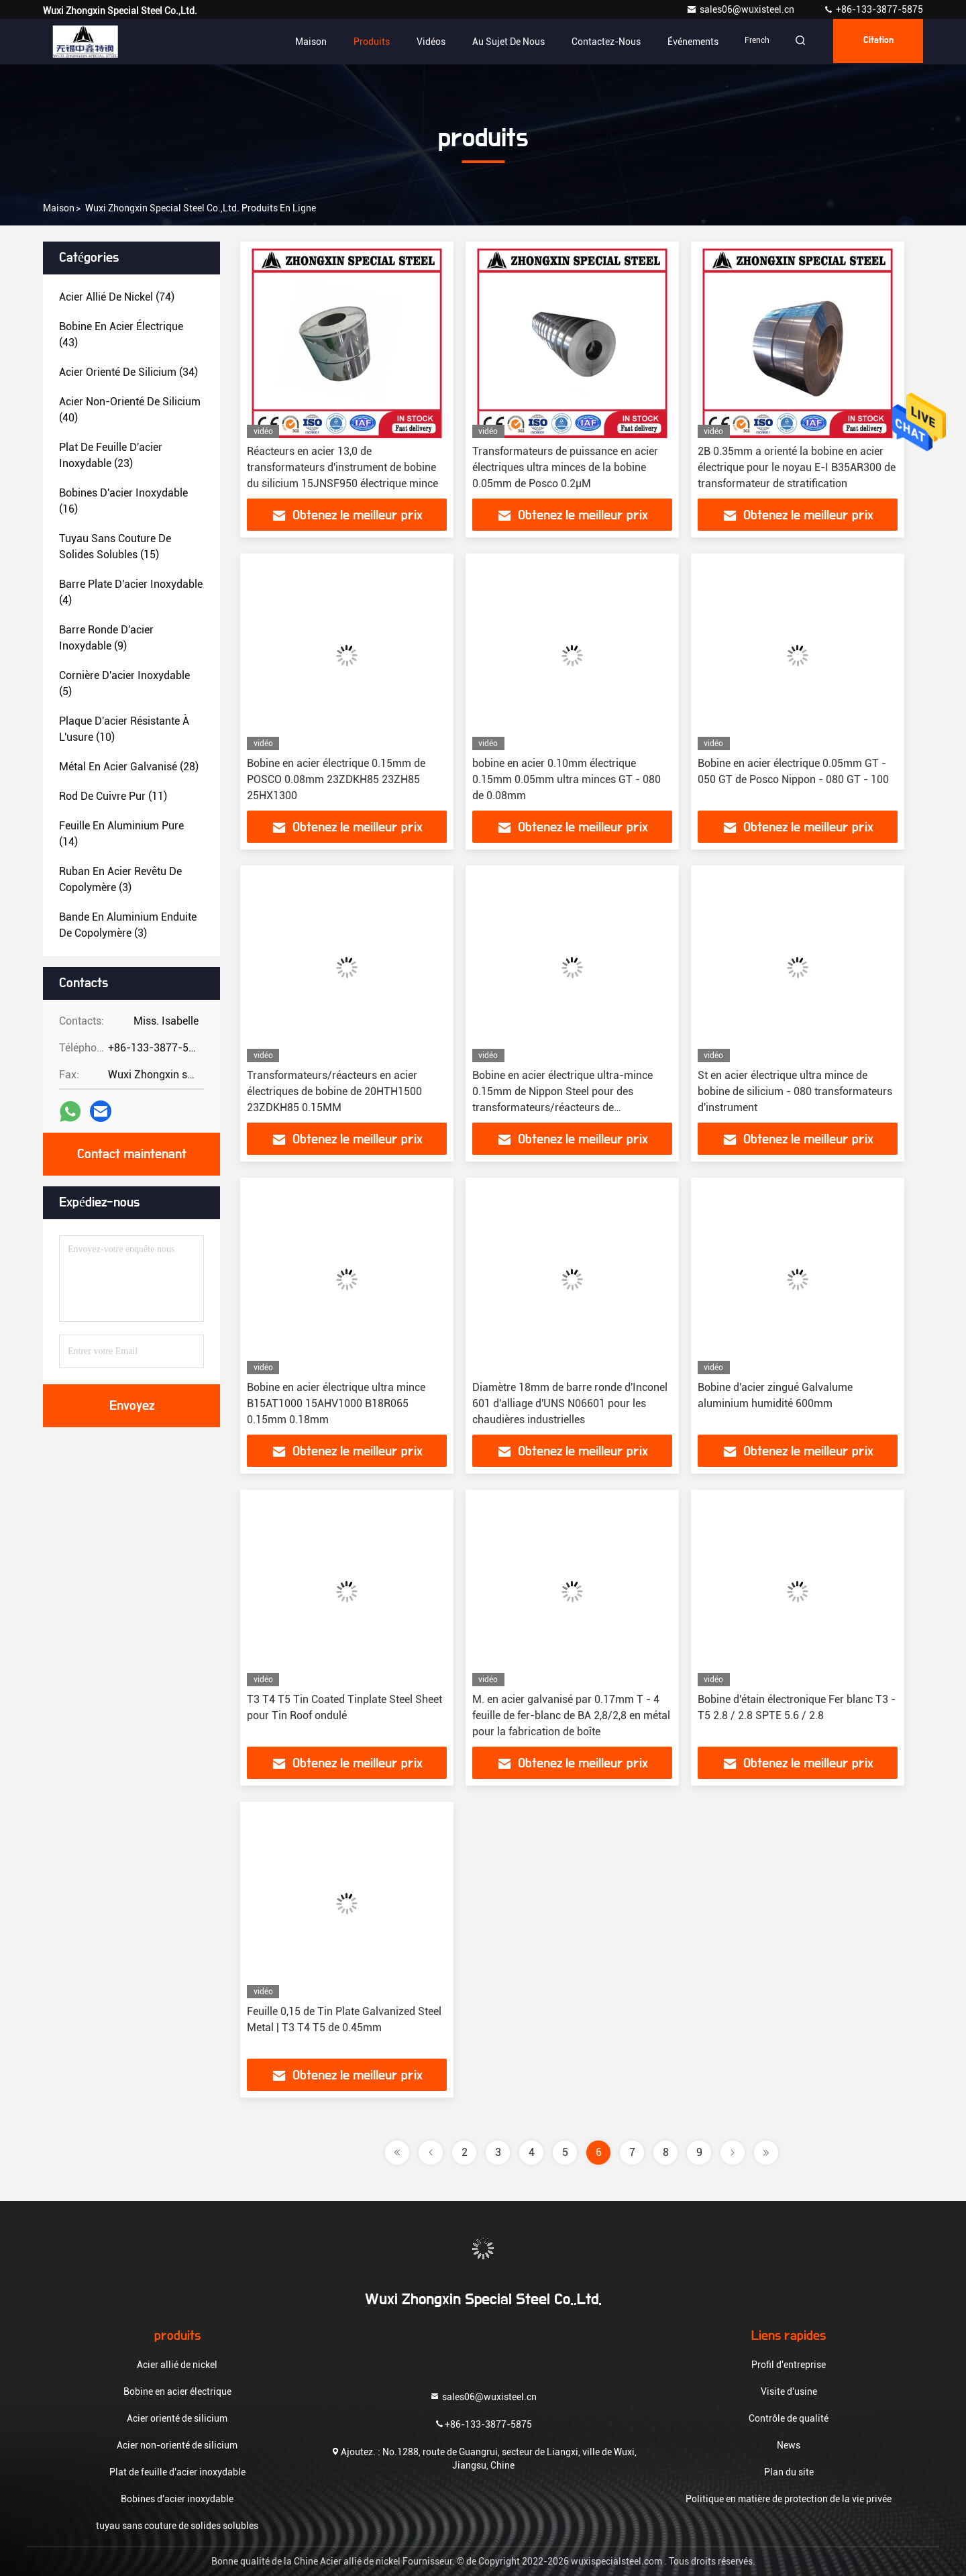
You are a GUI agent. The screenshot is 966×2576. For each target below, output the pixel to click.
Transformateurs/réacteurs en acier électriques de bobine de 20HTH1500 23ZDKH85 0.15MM (334, 1091)
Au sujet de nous (500, 41)
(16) (123, 500)
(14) (121, 833)
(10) (124, 729)
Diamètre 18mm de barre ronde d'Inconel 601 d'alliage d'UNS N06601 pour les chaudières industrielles (569, 1403)
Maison (302, 41)
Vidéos (422, 41)
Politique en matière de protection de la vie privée (789, 2498)
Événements (684, 41)
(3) (120, 879)
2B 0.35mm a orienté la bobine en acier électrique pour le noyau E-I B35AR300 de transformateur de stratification (797, 467)
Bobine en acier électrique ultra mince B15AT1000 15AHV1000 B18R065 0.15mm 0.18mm (336, 1403)
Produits (363, 41)
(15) (115, 546)
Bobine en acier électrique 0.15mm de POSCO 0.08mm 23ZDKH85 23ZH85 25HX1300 (336, 779)
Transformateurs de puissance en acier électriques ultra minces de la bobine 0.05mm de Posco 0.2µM (565, 467)
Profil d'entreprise (788, 2364)
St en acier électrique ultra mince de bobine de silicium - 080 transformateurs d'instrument (795, 1091)
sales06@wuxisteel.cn (741, 9)
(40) (130, 409)
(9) (106, 637)
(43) (121, 334)
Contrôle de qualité (788, 2418)
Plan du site (789, 2472)
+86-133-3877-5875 (873, 9)
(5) (124, 683)
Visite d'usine (789, 2391)
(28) (129, 766)
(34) (128, 372)
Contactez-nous (597, 41)
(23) (110, 455)
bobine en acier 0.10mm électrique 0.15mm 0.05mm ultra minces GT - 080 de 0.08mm (566, 779)
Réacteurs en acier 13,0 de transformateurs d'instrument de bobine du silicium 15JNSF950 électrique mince (342, 467)
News (788, 2445)
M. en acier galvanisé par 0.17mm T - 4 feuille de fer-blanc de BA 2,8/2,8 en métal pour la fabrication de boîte (571, 1715)
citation (876, 41)
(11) (113, 796)
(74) (116, 297)
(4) (131, 592)
